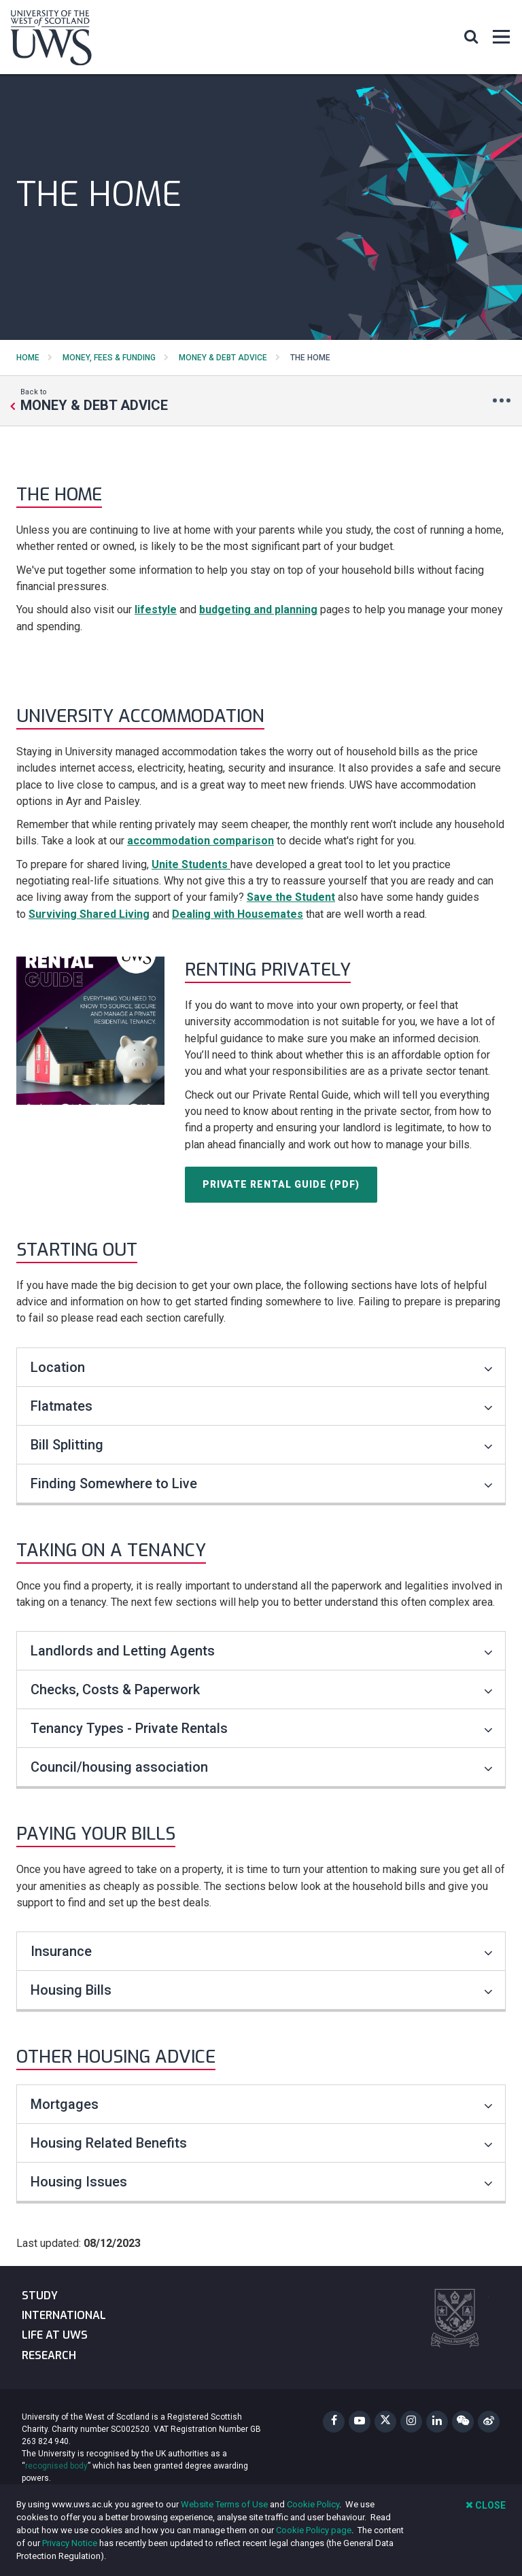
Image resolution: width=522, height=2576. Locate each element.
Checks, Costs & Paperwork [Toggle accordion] (262, 1689)
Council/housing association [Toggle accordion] (262, 1767)
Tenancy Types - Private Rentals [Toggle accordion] (262, 1728)
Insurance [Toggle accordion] (262, 1951)
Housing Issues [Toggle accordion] (262, 2182)
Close (486, 2505)
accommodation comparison (200, 840)
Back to (94, 400)
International (64, 2315)
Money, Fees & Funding (109, 357)
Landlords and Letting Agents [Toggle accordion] (262, 1651)
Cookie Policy (313, 2504)
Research (49, 2355)
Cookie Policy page (313, 2530)
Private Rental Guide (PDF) (281, 1184)
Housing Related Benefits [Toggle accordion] (262, 2143)
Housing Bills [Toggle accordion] (262, 1990)
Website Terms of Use (224, 2504)
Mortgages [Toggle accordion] (262, 2104)
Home (27, 357)
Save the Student (291, 897)
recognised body (56, 2466)
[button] (471, 36)
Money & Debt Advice (223, 357)
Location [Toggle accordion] (262, 1367)
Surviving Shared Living (89, 914)
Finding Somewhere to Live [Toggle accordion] (262, 1483)
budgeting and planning (258, 609)
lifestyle (156, 609)
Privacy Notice (69, 2543)
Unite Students (190, 864)
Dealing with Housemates (237, 914)
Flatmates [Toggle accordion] (262, 1406)
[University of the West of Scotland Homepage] (51, 40)
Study (40, 2295)
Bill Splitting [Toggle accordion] (262, 1445)
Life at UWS (55, 2335)
